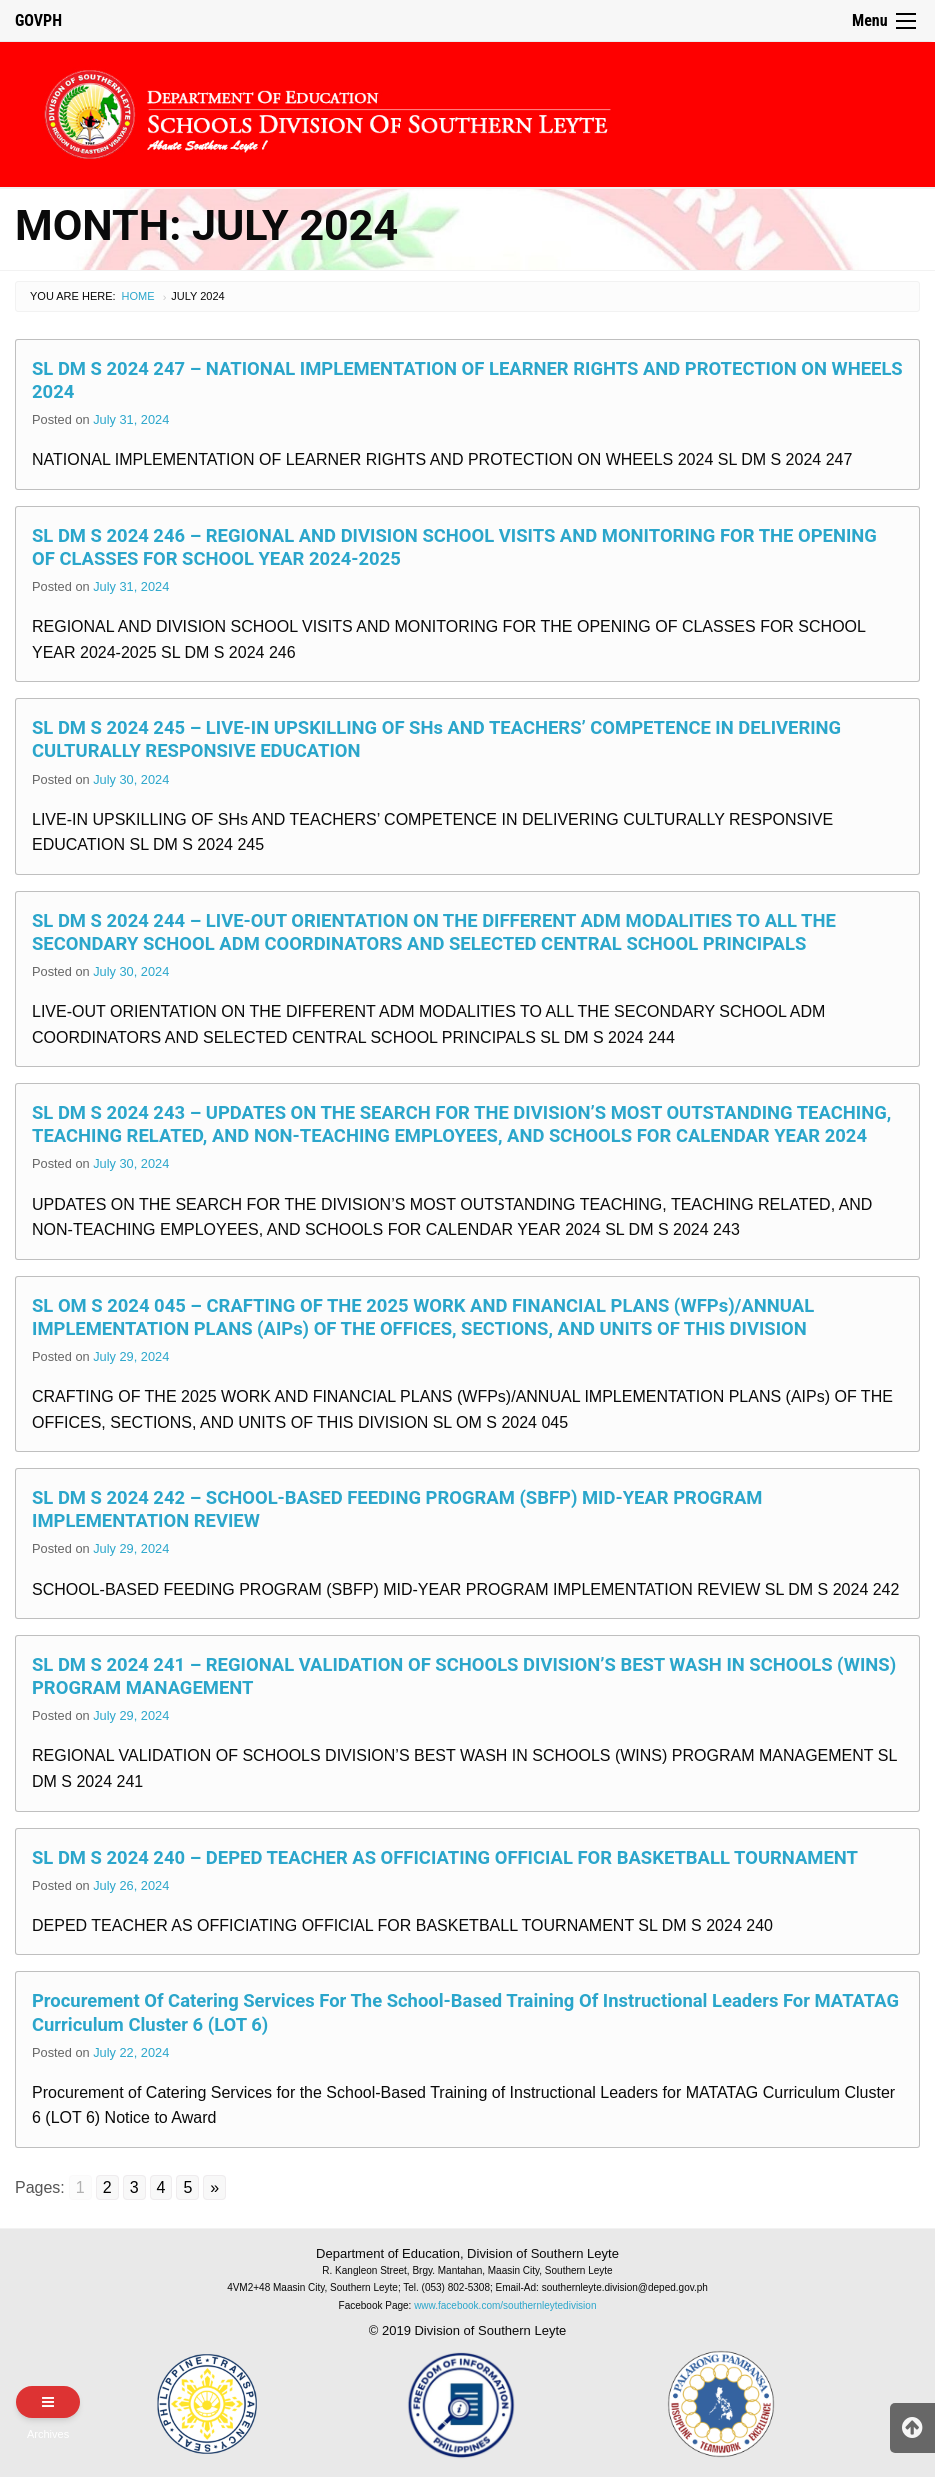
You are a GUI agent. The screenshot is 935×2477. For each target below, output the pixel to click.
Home (138, 296)
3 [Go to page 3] (134, 2187)
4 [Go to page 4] (161, 2187)
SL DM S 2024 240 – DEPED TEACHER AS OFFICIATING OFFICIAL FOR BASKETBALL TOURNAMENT (445, 1857)
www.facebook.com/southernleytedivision (505, 2305)
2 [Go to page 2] (107, 2187)
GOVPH (38, 20)
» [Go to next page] (214, 2187)
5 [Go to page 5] (187, 2187)
